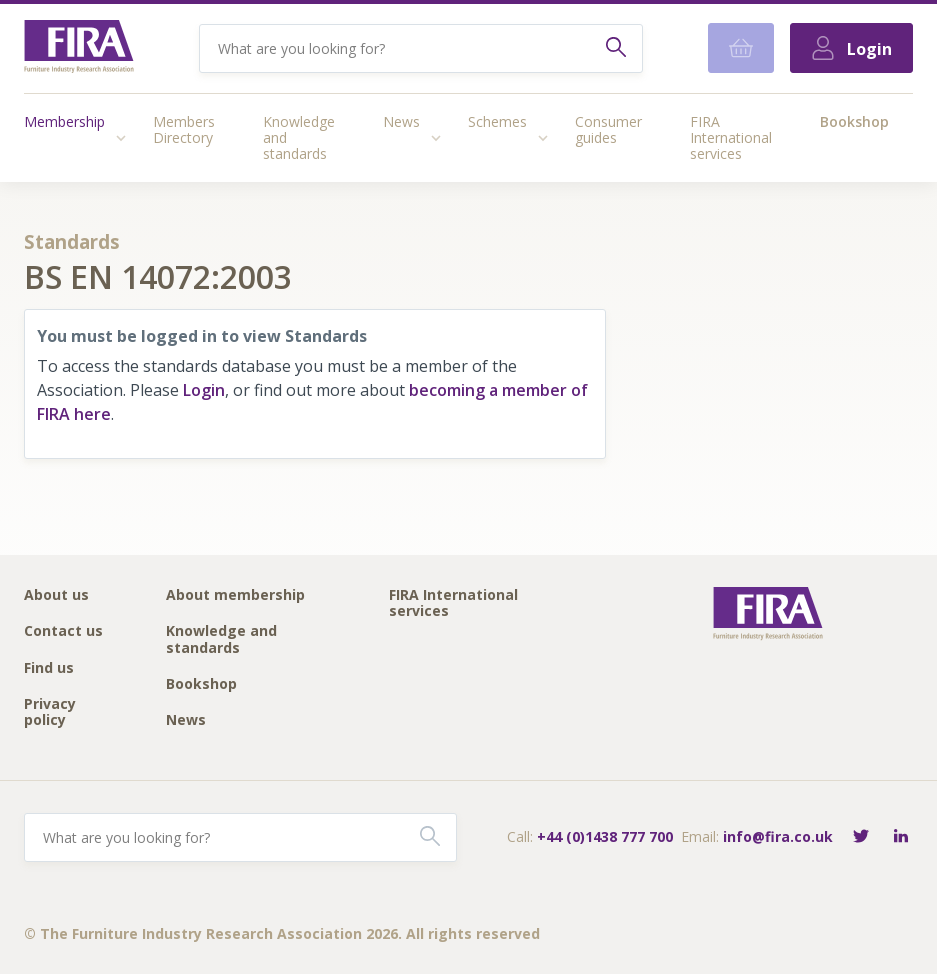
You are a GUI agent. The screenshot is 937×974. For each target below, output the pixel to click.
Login (204, 390)
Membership (64, 121)
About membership (235, 595)
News (401, 121)
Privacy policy (50, 712)
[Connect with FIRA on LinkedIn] (901, 837)
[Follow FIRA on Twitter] (861, 837)
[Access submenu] (121, 138)
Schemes (497, 121)
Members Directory (184, 129)
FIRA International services (731, 137)
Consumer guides (608, 129)
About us (56, 595)
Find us (49, 668)
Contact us (63, 631)
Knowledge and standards (299, 137)
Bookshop (854, 121)
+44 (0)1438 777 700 (605, 836)
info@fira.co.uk (778, 836)
